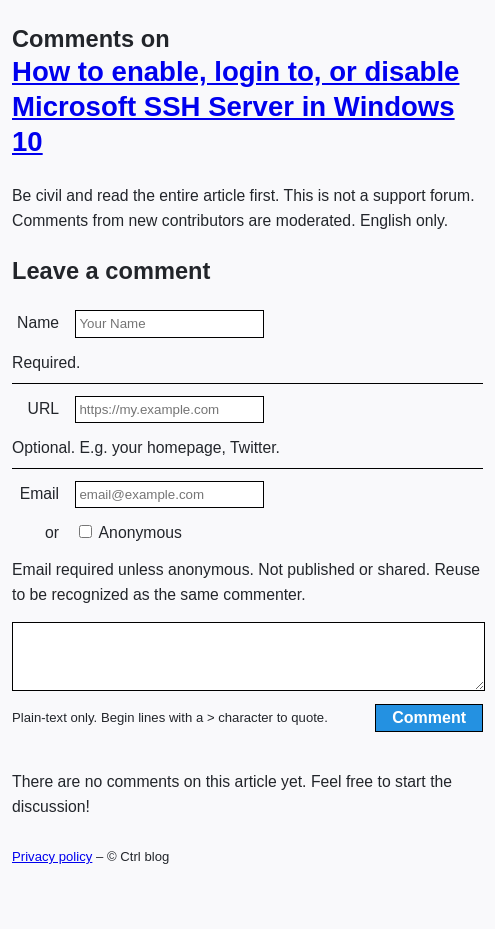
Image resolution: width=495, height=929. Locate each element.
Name (38, 322)
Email (39, 493)
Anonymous (130, 532)
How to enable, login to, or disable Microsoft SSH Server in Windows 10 (235, 106)
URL (44, 408)
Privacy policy (52, 868)
